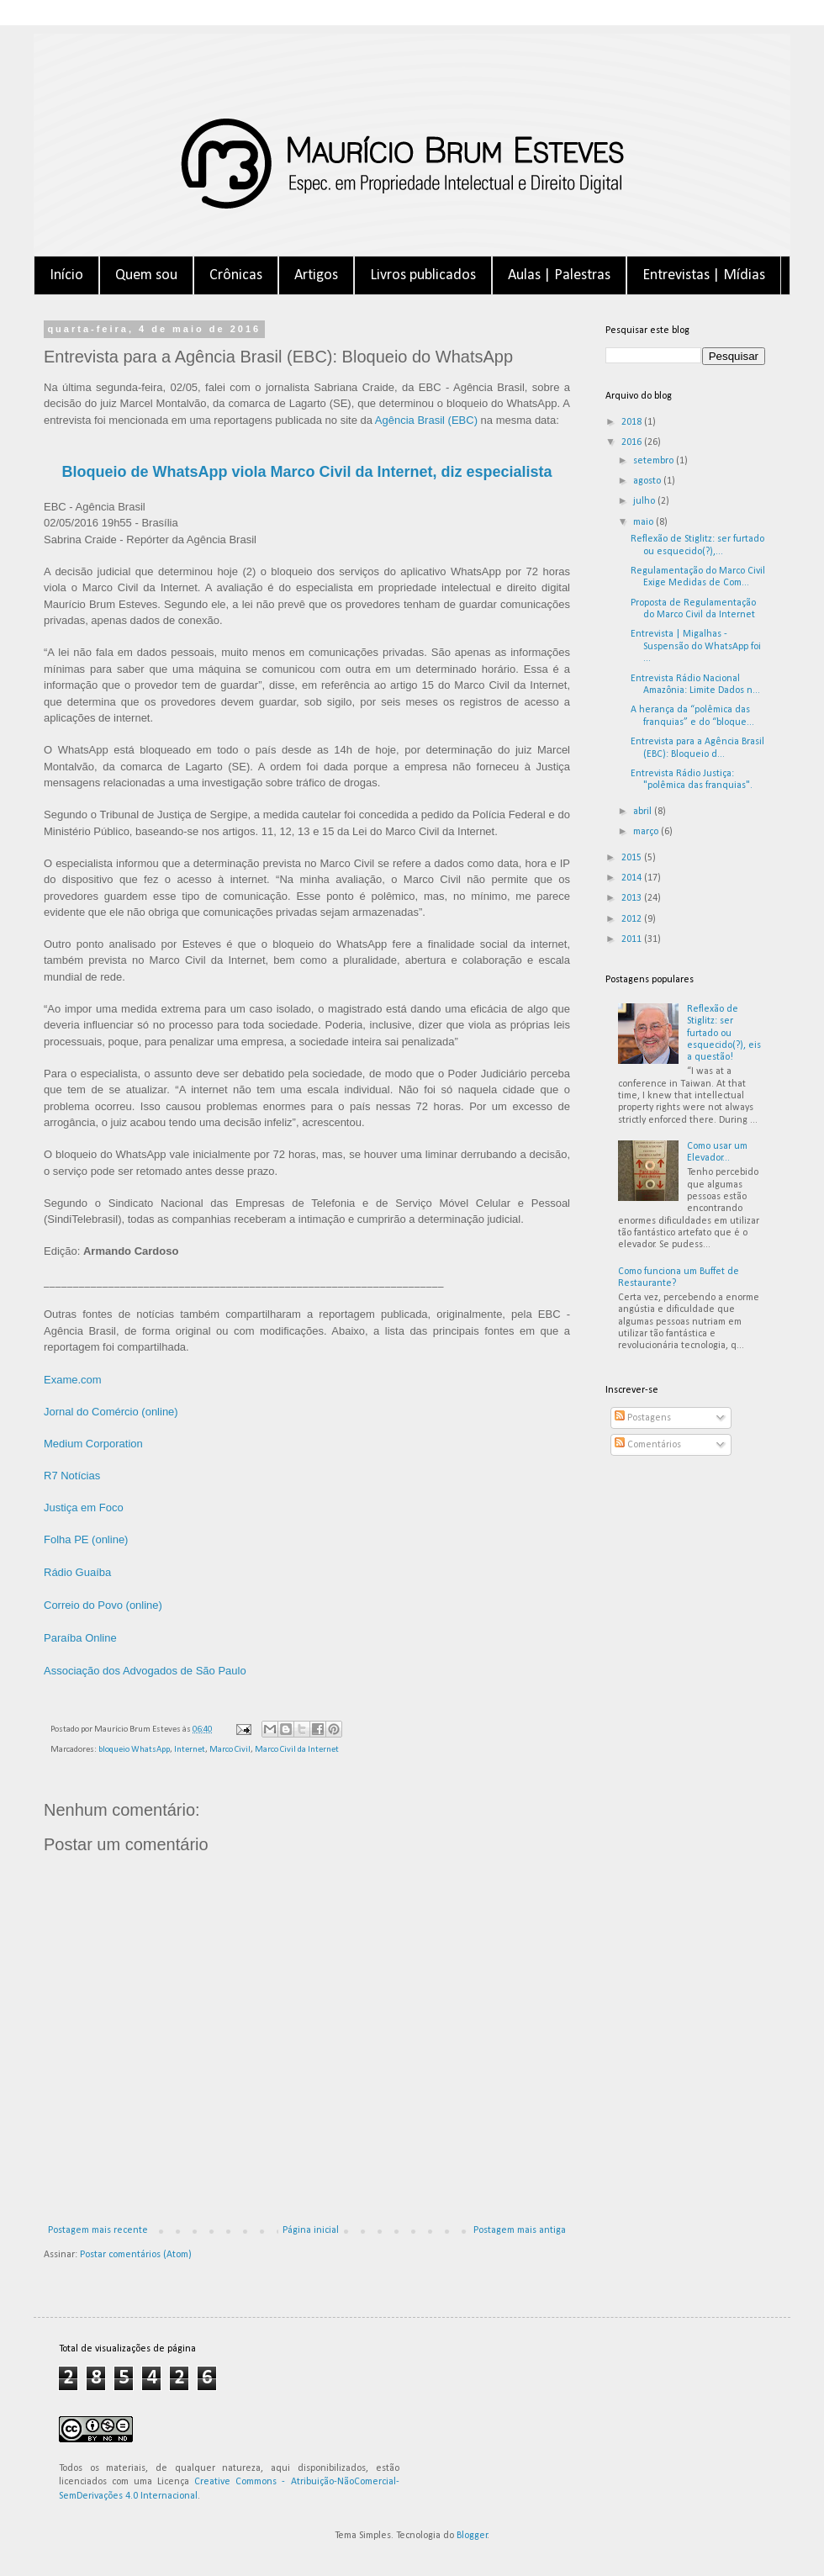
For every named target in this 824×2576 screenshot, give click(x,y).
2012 (632, 919)
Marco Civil (230, 1749)
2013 (632, 898)
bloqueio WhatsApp (134, 1749)
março (647, 832)
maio (644, 522)
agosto (648, 481)
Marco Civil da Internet (297, 1749)
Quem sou (146, 275)
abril (643, 812)
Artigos (316, 275)
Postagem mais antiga (519, 2230)
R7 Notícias (72, 1475)
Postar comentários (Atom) (136, 2255)
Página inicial (311, 2230)
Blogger (472, 2536)
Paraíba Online (80, 1638)
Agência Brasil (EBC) (426, 420)
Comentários (648, 1445)
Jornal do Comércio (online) (111, 1411)
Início (66, 275)
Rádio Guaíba (77, 1572)
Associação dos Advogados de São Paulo (145, 1670)
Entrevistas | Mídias (703, 275)
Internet (189, 1749)
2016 (632, 442)
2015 (632, 858)
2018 (632, 422)
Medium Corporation (93, 1443)
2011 (632, 939)
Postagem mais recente (98, 2230)
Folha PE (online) (86, 1539)
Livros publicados (423, 275)
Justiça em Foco (84, 1507)
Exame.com (73, 1379)
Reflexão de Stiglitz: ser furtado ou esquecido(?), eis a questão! (724, 1033)
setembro (654, 461)
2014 (632, 878)
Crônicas (235, 275)
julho (645, 501)
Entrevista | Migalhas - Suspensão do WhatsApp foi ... (696, 646)
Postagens (643, 1418)
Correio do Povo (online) (103, 1605)
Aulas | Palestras (559, 275)
